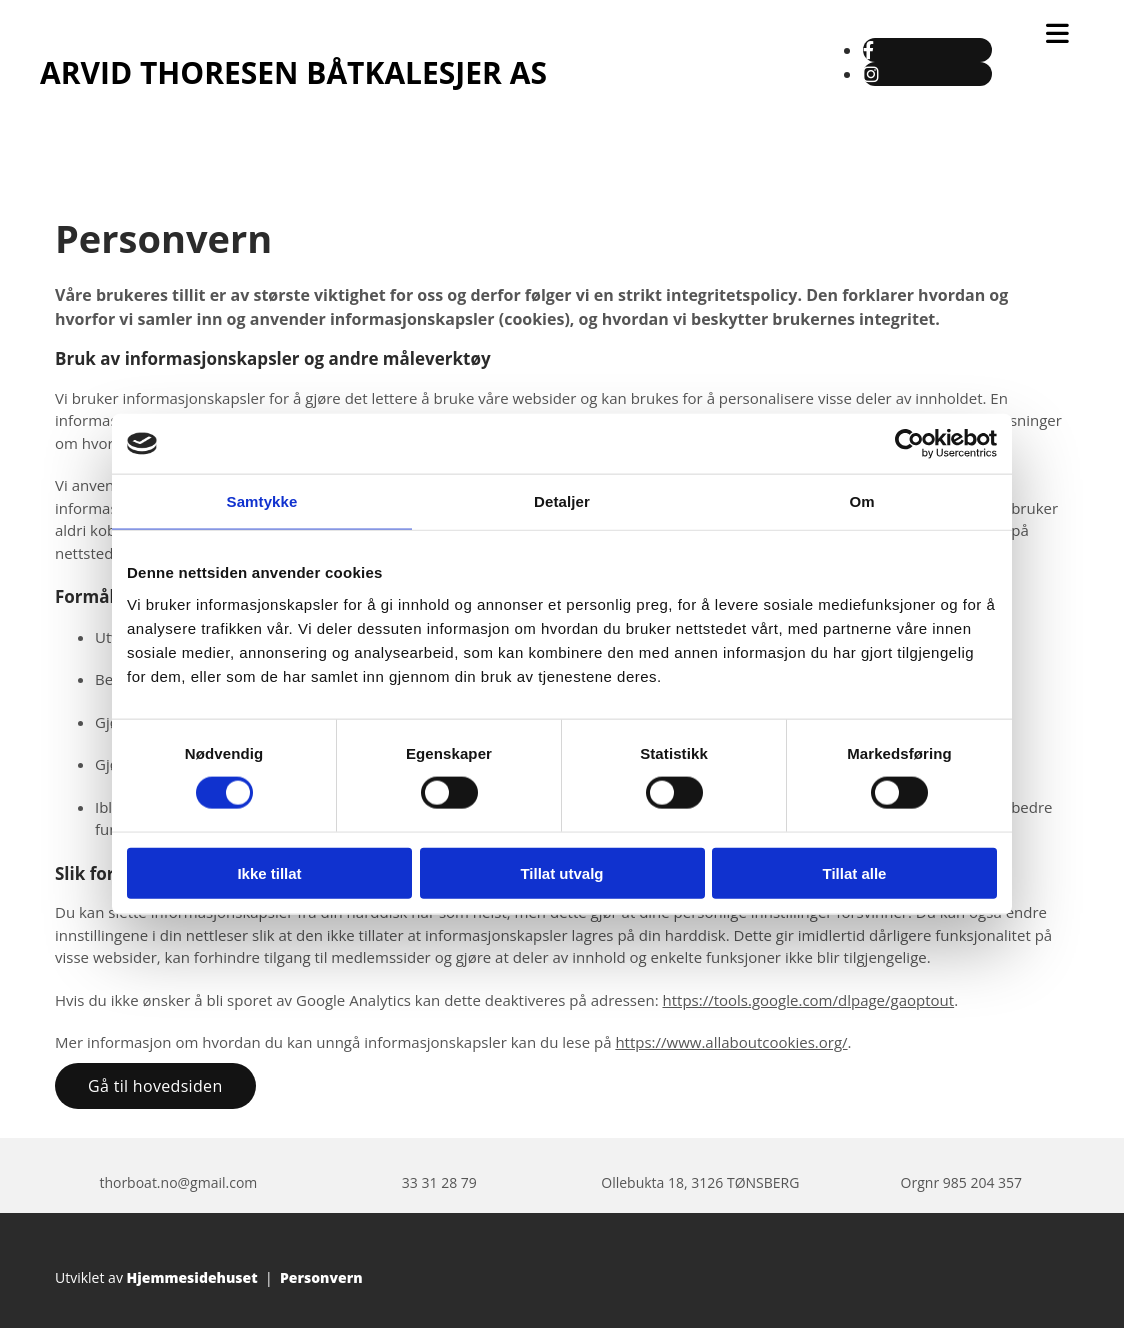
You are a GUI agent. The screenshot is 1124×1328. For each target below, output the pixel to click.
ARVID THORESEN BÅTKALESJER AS (293, 72)
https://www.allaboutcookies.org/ (731, 1042)
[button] (155, 1086)
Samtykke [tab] (262, 501)
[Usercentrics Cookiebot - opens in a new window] (909, 444)
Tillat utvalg (561, 872)
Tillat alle (855, 872)
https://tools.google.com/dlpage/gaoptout (808, 1000)
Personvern (321, 1277)
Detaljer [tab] (562, 501)
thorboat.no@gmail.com (178, 1182)
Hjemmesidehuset (192, 1277)
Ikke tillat (269, 872)
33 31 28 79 (439, 1182)
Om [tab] (861, 501)
